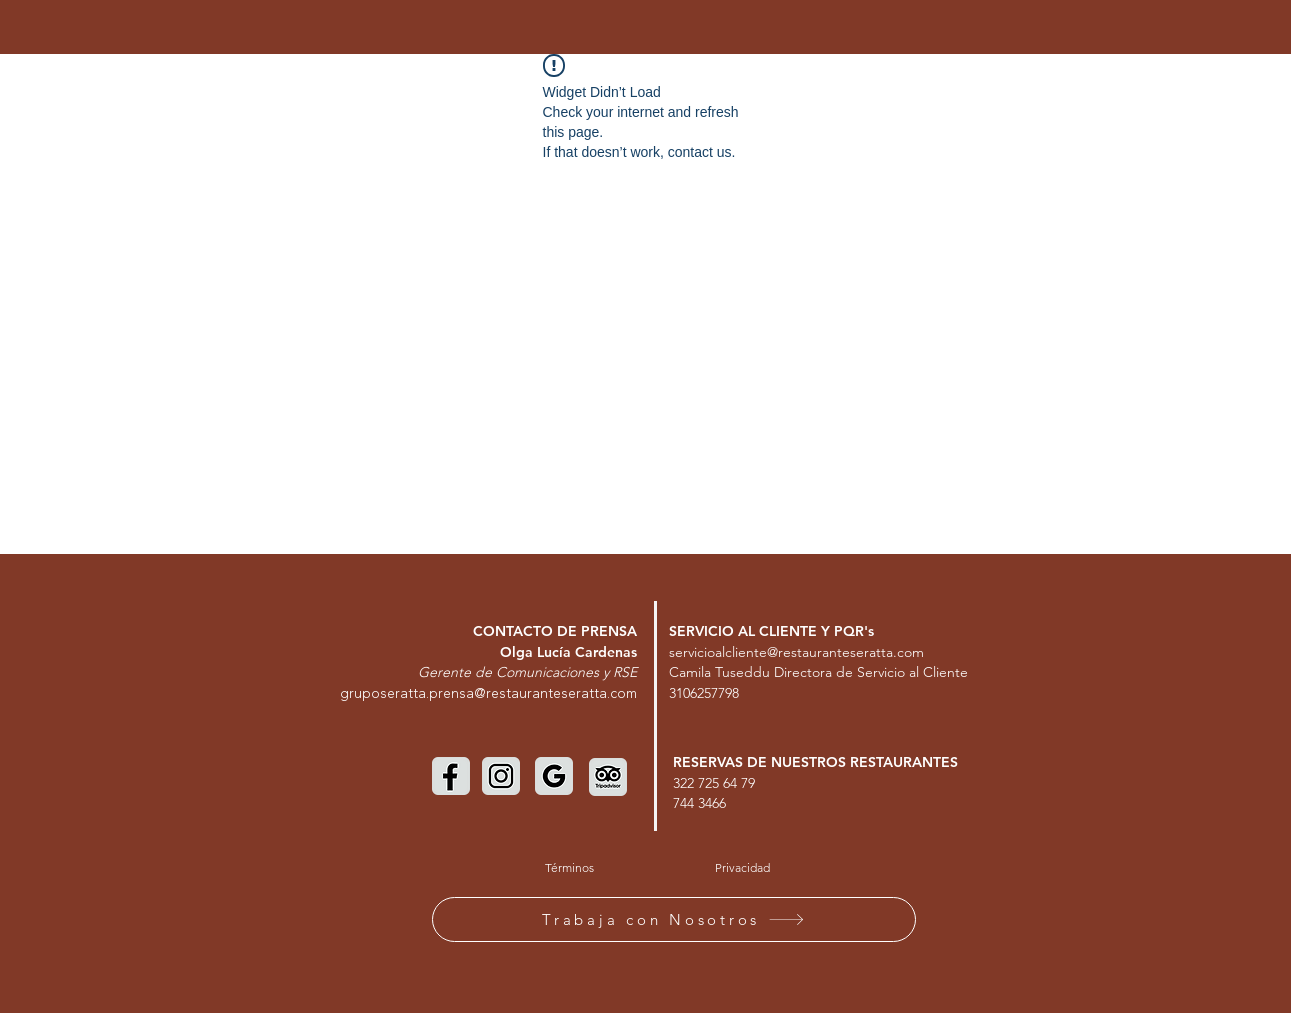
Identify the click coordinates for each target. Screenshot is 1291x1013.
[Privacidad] (742, 867)
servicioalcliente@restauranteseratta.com (796, 652)
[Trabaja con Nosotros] (674, 919)
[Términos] (569, 867)
